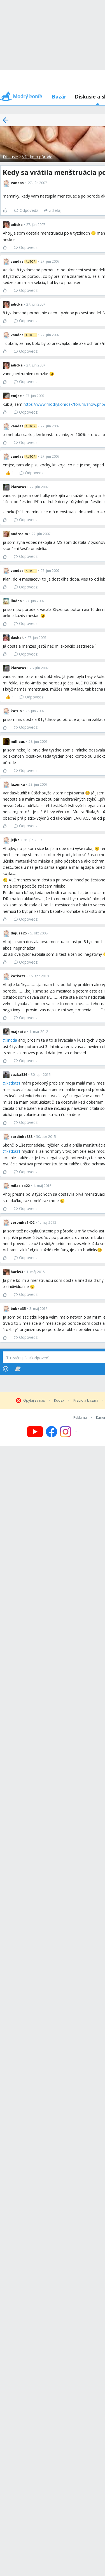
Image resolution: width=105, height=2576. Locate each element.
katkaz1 (13, 1083)
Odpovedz (26, 210)
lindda (11, 1040)
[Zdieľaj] (52, 210)
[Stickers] (17, 1369)
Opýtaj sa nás (34, 1400)
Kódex (59, 1400)
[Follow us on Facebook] (51, 1431)
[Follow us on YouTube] (35, 1431)
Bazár (59, 96)
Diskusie (10, 156)
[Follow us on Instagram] (69, 1431)
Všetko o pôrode (37, 156)
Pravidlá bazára (85, 1400)
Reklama (80, 1417)
